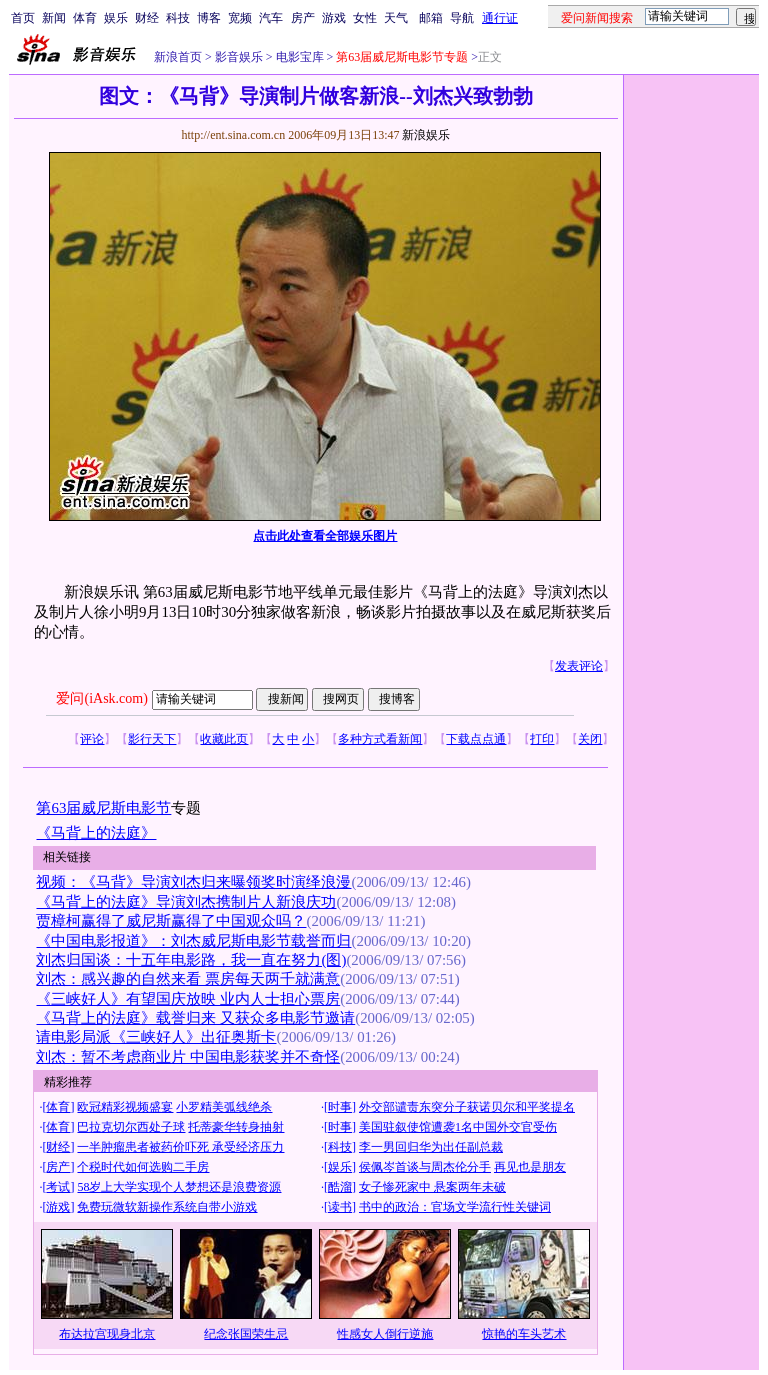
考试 (58, 1187)
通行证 (500, 18)
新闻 (54, 18)
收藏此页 (224, 739)
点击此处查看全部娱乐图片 (325, 536)
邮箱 (431, 18)
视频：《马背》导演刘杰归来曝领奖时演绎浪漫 (193, 882)
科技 (178, 18)
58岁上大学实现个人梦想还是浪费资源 (179, 1187)
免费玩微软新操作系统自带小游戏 (167, 1207)
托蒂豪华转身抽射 (236, 1127)
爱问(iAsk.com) (101, 698)
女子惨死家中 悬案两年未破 (432, 1187)
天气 (396, 18)
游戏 (334, 18)
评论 (92, 739)
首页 (23, 18)
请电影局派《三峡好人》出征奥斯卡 (156, 1037)
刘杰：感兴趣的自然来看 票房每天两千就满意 (188, 979)
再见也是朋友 (530, 1167)
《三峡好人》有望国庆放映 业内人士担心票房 (188, 999)
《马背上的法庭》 (96, 833)
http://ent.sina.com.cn (234, 135)
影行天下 (152, 739)
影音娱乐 (239, 57)
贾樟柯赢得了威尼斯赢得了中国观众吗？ (171, 921)
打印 (542, 739)
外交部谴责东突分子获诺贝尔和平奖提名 (467, 1107)
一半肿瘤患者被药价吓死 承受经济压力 (180, 1147)
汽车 (271, 18)
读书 (340, 1207)
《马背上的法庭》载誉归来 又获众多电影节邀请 (195, 1018)
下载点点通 (476, 739)
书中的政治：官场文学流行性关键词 (455, 1207)
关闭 (590, 739)
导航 (462, 18)
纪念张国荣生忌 (246, 1334)
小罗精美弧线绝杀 (224, 1107)
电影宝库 (298, 57)
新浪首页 (178, 57)
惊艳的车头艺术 (524, 1334)
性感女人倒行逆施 (385, 1334)
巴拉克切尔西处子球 (131, 1127)
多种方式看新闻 (380, 739)
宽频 (240, 18)
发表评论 (579, 666)
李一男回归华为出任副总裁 (431, 1147)
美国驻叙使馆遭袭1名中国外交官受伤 (458, 1127)
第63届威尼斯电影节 (103, 808)
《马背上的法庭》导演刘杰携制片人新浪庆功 (186, 902)
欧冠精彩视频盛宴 (125, 1107)
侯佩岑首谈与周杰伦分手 (425, 1167)
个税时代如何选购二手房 (143, 1167)
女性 (365, 18)
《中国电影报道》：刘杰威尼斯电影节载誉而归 (193, 941)
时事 (340, 1107)
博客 (209, 18)
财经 (147, 18)
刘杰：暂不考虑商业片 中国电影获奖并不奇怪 (188, 1057)
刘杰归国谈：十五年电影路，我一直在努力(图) (191, 960)
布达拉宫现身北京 (107, 1334)
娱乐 (116, 18)
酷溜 (340, 1187)
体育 (85, 18)
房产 (303, 18)
